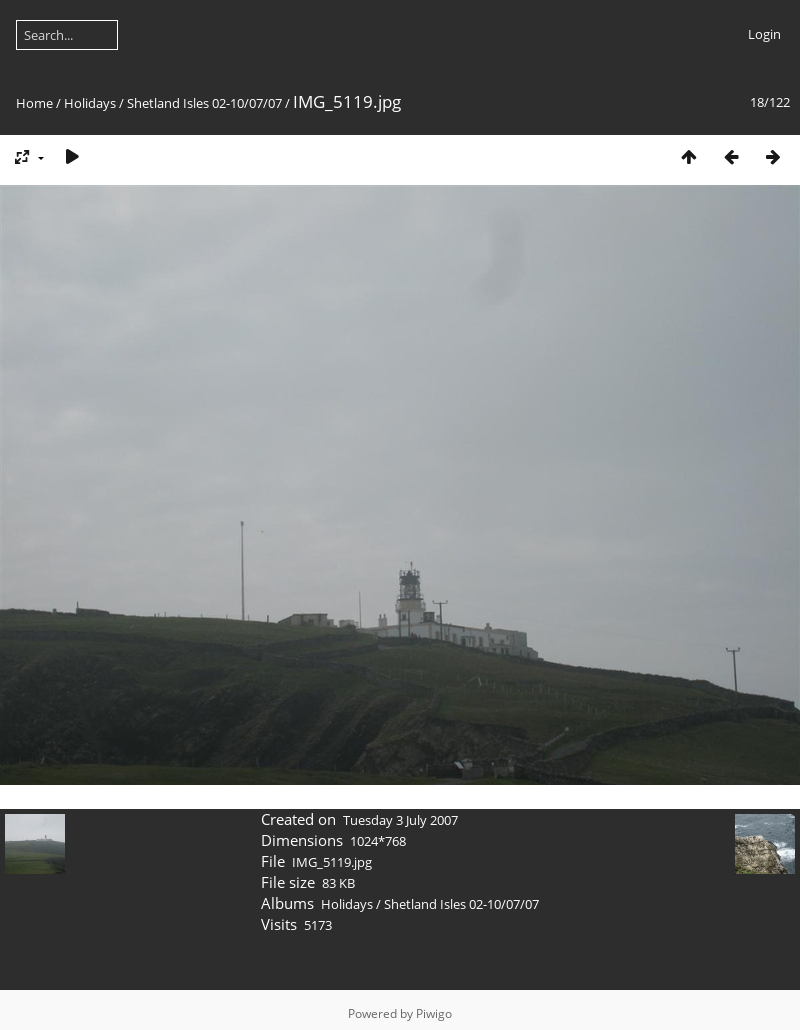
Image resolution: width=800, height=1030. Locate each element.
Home (34, 103)
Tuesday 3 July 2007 (400, 820)
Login (764, 34)
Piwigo (434, 1013)
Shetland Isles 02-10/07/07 (204, 103)
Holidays (90, 103)
